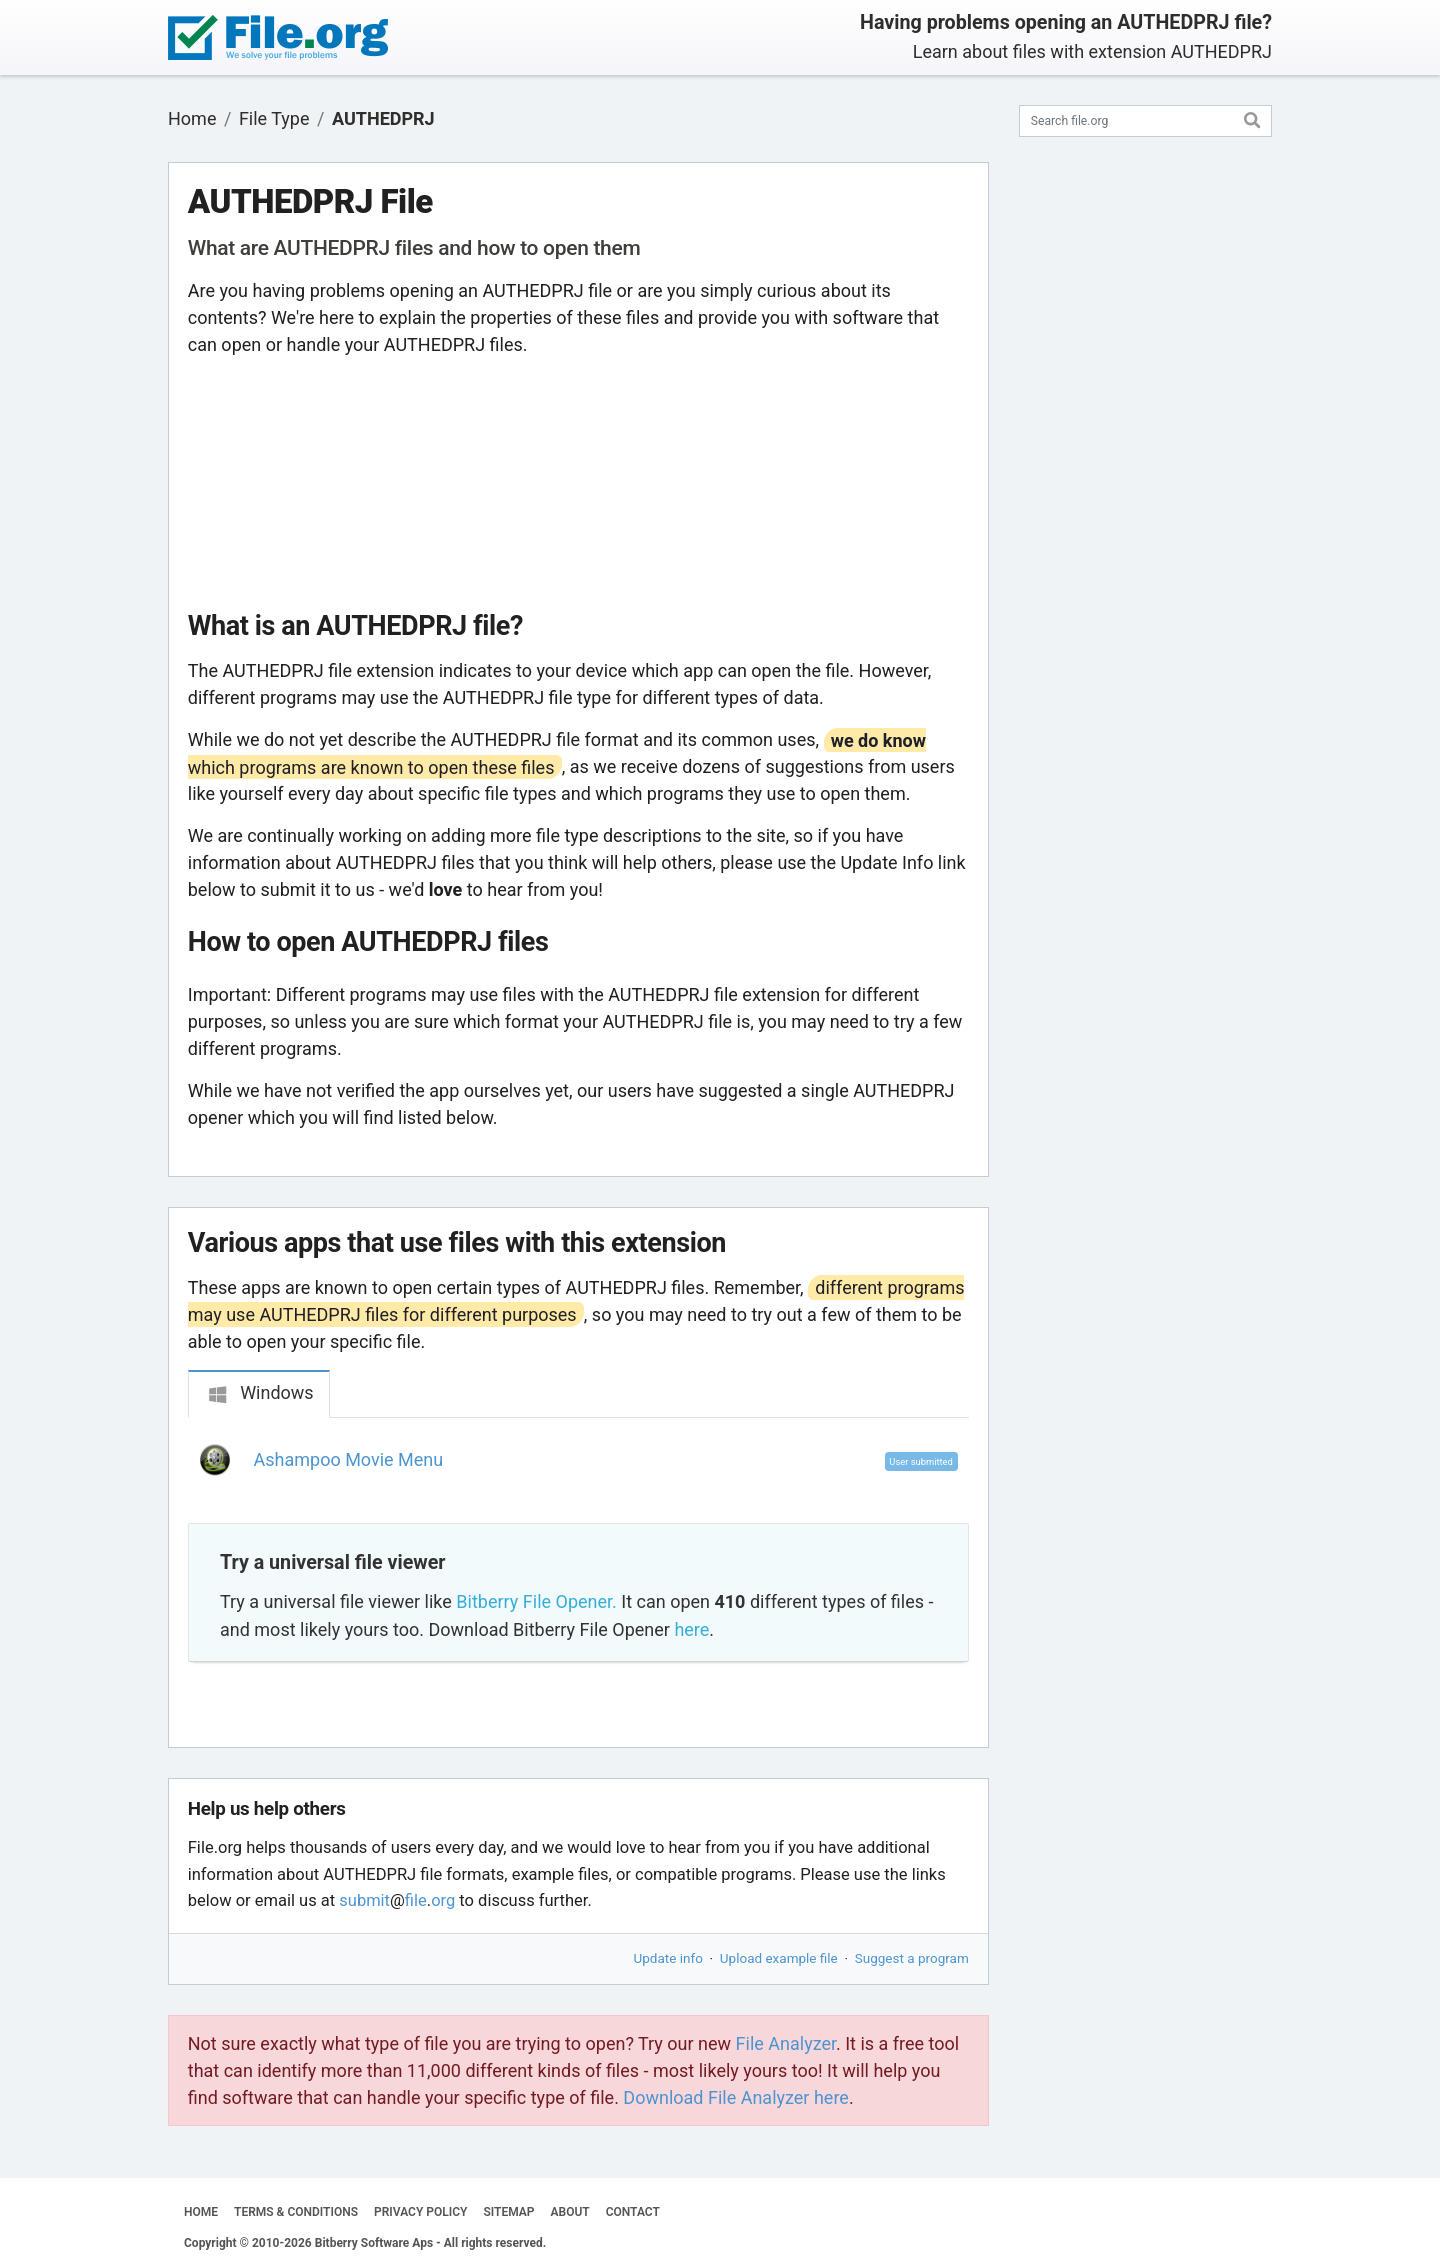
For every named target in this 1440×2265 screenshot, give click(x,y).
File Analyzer (786, 2043)
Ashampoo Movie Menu (349, 1459)
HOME (201, 2212)
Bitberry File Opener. (536, 1601)
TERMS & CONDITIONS (296, 2212)
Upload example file (779, 1958)
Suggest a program (912, 1958)
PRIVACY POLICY (420, 2212)
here (691, 1629)
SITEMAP (508, 2212)
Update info (668, 1958)
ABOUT (570, 2212)
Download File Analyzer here (736, 2097)
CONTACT (633, 2212)
